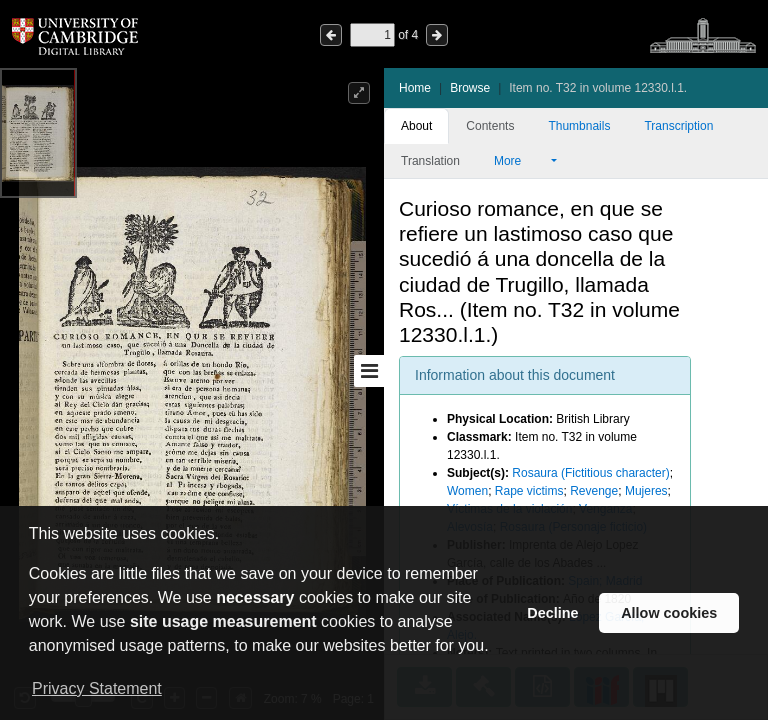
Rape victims (529, 491)
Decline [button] (552, 613)
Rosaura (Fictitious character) (590, 473)
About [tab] (416, 126)
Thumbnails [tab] (579, 126)
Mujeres (646, 491)
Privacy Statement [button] (97, 688)
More (521, 161)
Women (467, 491)
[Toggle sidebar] (369, 371)
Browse (470, 88)
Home (415, 88)
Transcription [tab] (678, 126)
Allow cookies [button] (669, 613)
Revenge (594, 491)
